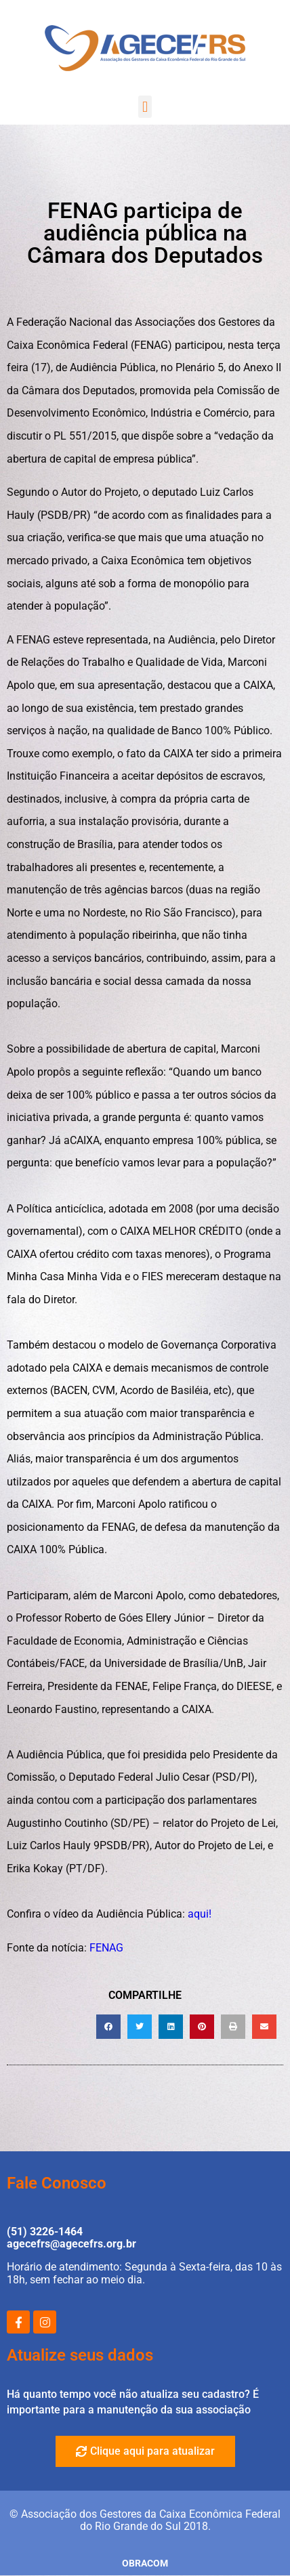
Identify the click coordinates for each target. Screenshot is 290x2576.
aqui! (199, 1913)
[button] (144, 107)
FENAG (106, 1947)
